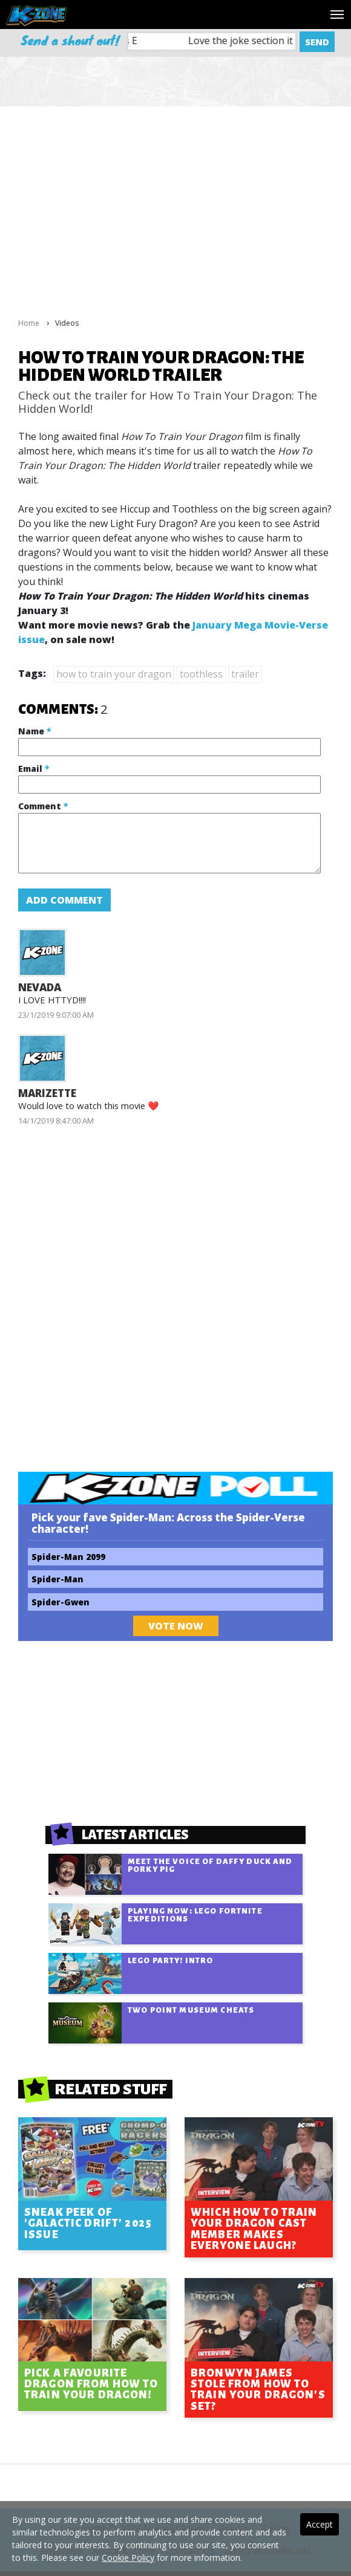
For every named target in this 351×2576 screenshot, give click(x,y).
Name (34, 731)
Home (28, 323)
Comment (43, 806)
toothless (201, 674)
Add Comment (64, 900)
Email (33, 768)
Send (317, 42)
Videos (67, 323)
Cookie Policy (128, 2557)
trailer (245, 674)
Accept (319, 2524)
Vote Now (175, 1626)
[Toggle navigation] (337, 14)
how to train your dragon (113, 674)
